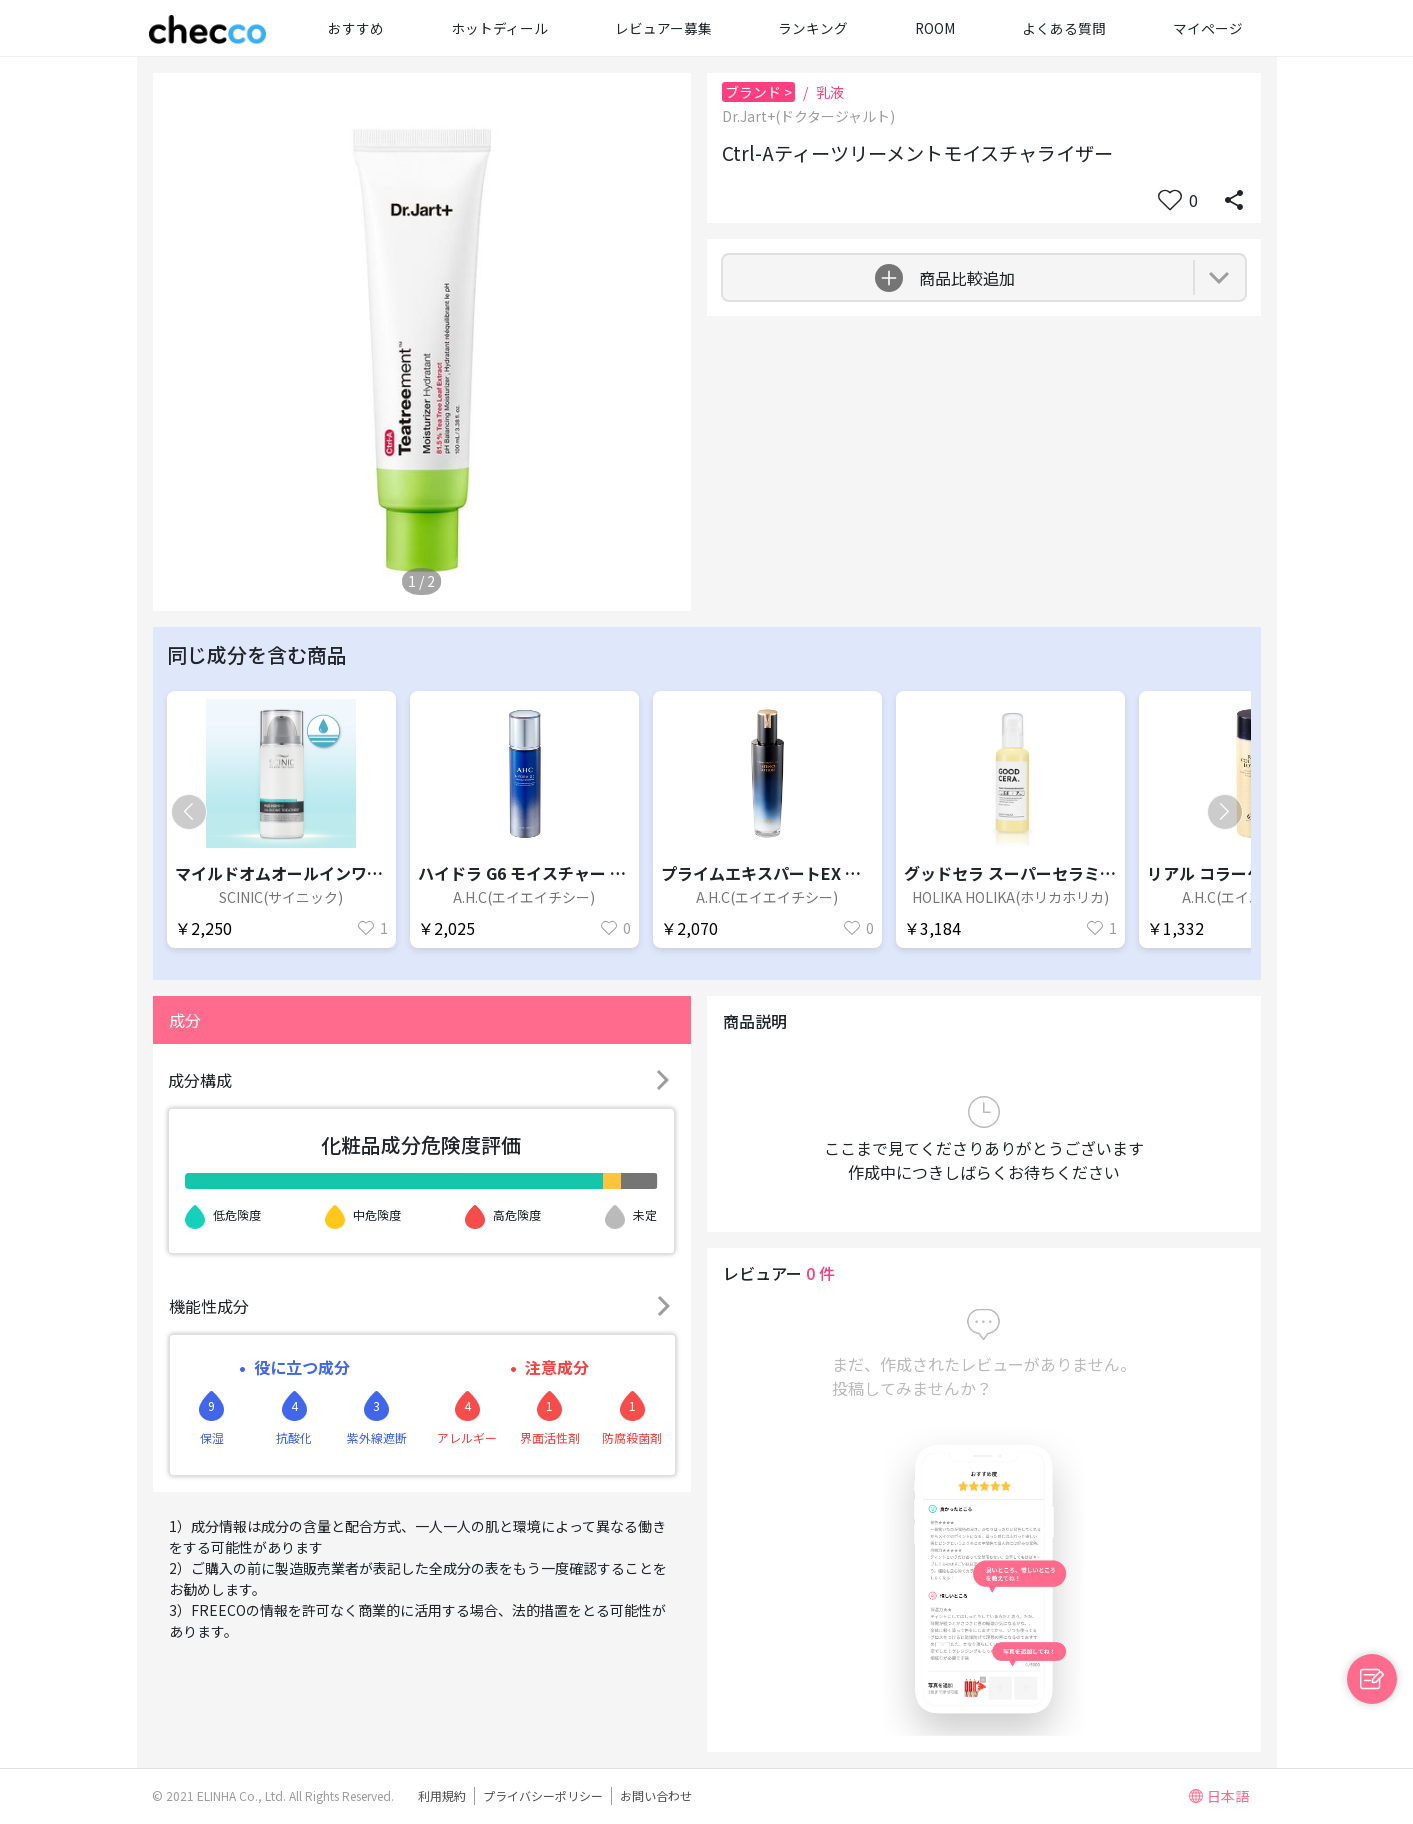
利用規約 (442, 1795)
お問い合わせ (656, 1795)
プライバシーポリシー (543, 1795)
